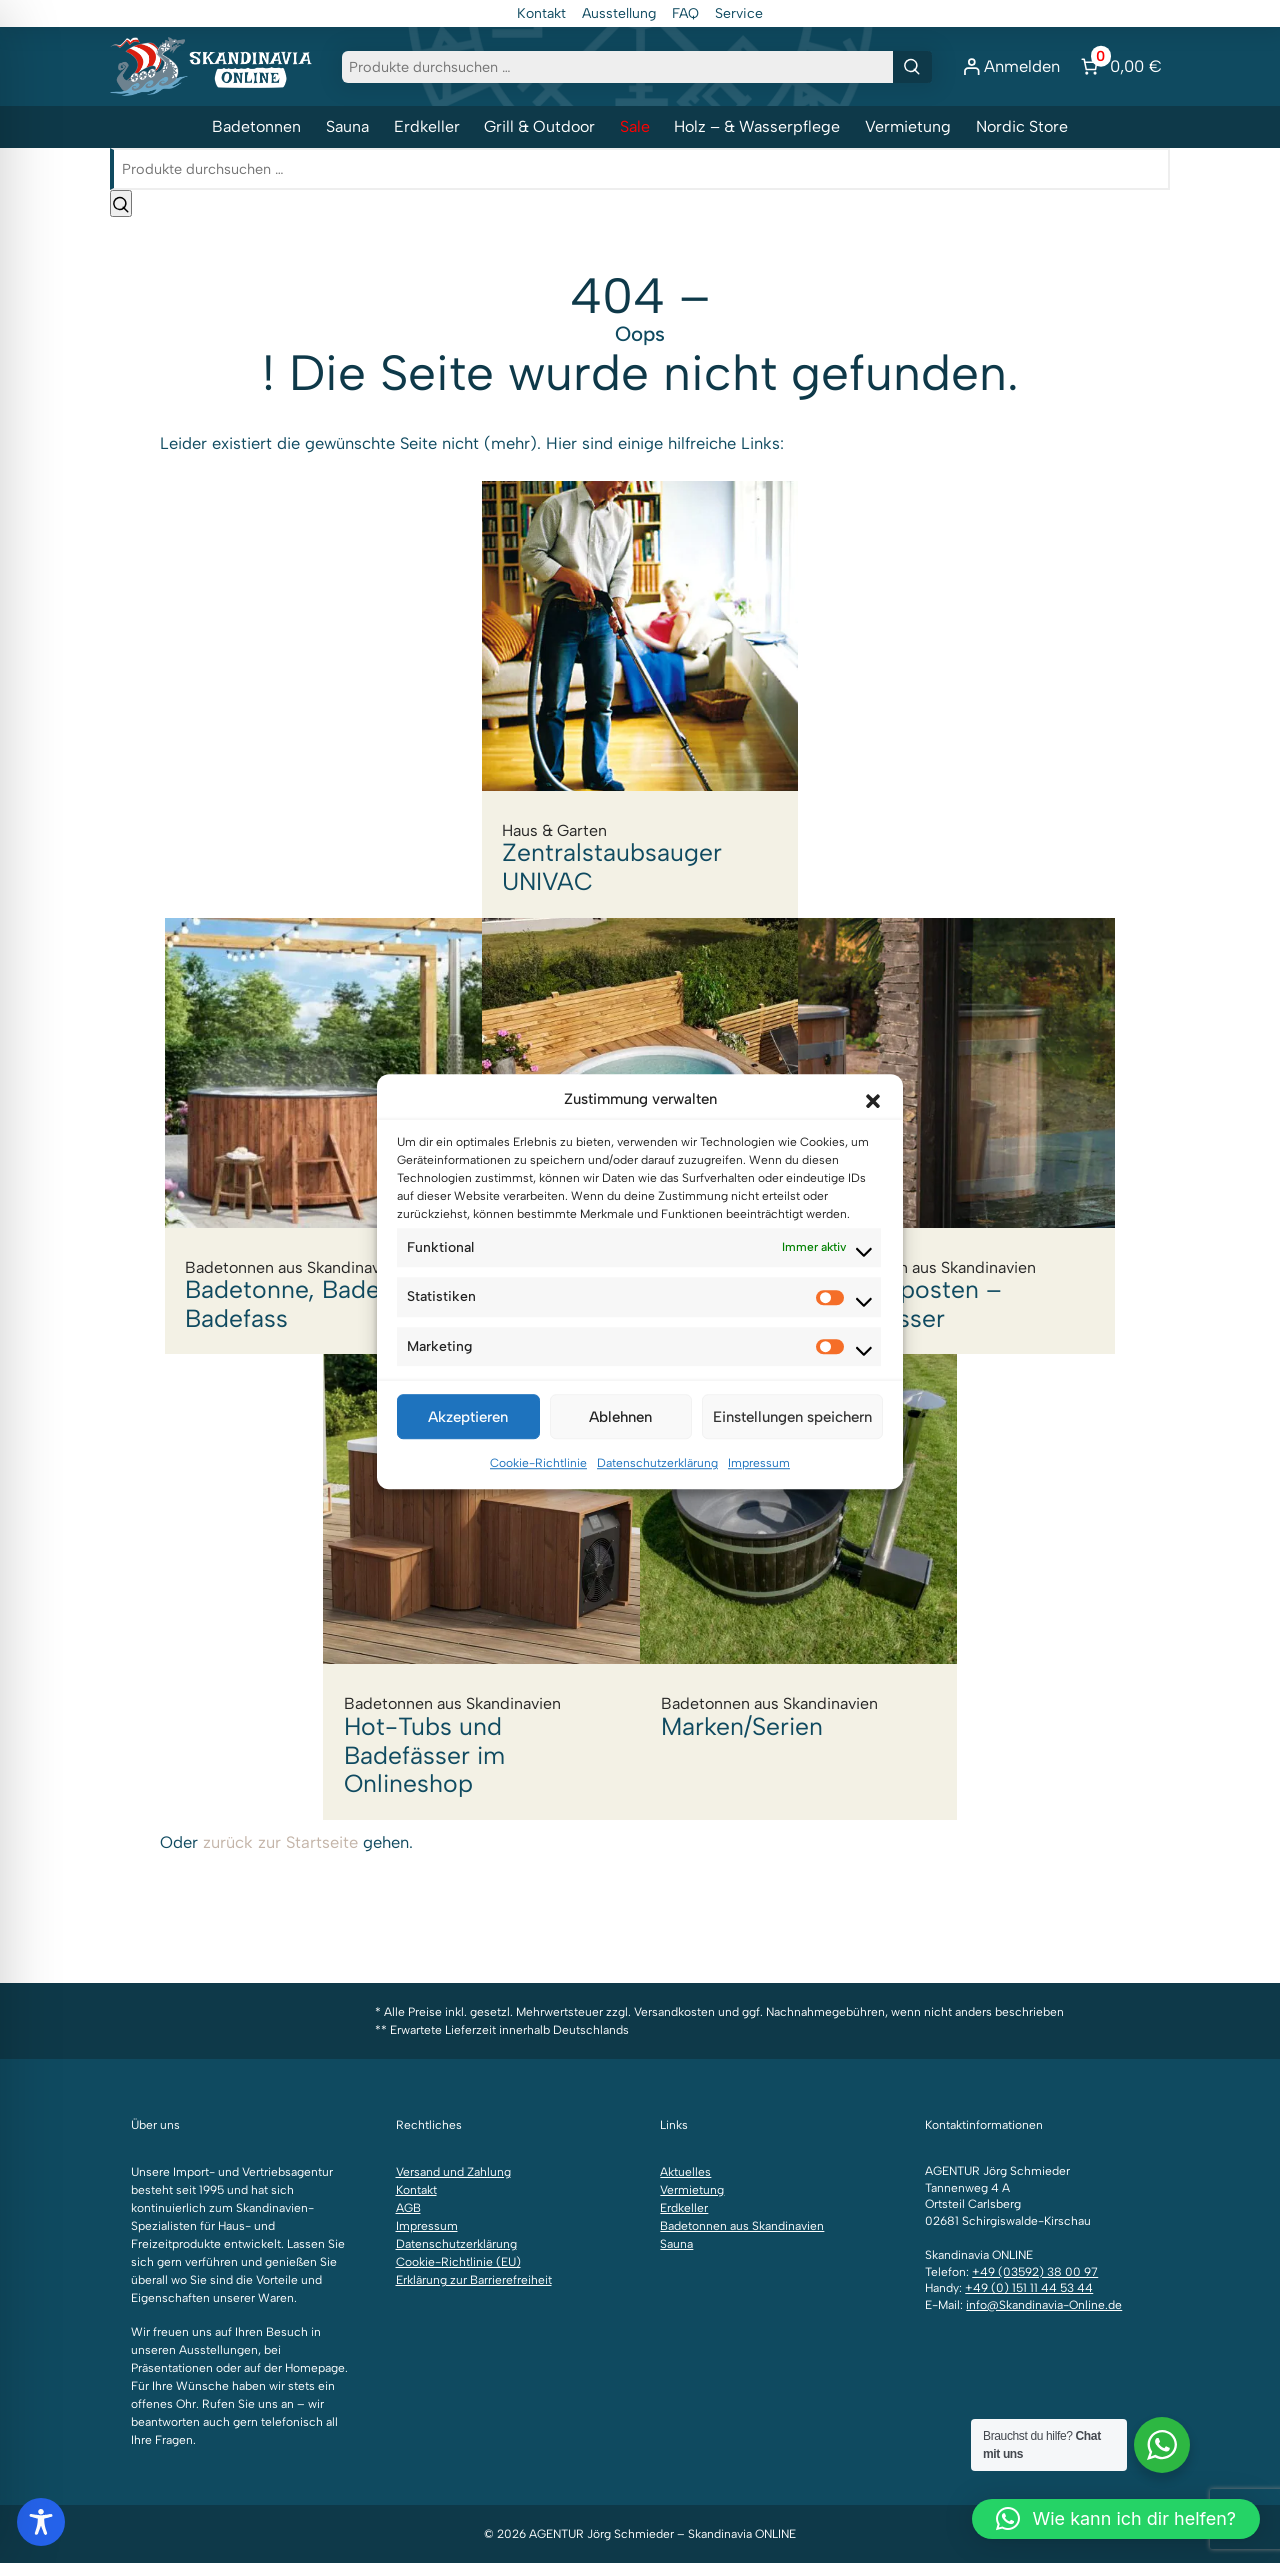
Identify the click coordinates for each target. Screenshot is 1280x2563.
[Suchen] (912, 67)
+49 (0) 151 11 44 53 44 (1029, 2288)
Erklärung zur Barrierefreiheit (474, 2280)
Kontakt (541, 13)
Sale (635, 126)
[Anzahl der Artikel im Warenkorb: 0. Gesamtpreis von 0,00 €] (1119, 66)
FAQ (685, 13)
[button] (873, 1119)
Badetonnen (256, 126)
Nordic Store (1022, 126)
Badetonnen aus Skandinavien (742, 2226)
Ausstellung (619, 13)
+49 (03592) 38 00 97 (1035, 2272)
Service (739, 13)
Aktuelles (685, 2172)
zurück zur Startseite (280, 1842)
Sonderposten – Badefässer (957, 1135)
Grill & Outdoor (539, 126)
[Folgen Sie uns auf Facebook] (120, 2018)
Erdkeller (427, 126)
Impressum (759, 1483)
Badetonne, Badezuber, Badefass (323, 1135)
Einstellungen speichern (792, 1437)
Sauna (347, 126)
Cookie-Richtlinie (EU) (458, 2262)
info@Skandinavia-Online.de (1044, 2305)
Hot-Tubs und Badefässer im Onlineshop (482, 1586)
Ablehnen (620, 1437)
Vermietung (908, 126)
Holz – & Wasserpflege (757, 126)
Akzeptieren (468, 1437)
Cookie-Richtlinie (538, 1483)
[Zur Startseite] (211, 65)
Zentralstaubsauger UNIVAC (640, 699)
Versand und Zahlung (453, 2172)
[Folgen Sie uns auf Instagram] (140, 2018)
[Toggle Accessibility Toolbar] (41, 2522)
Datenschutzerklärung (657, 1483)
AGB (408, 2208)
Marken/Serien (799, 1558)
